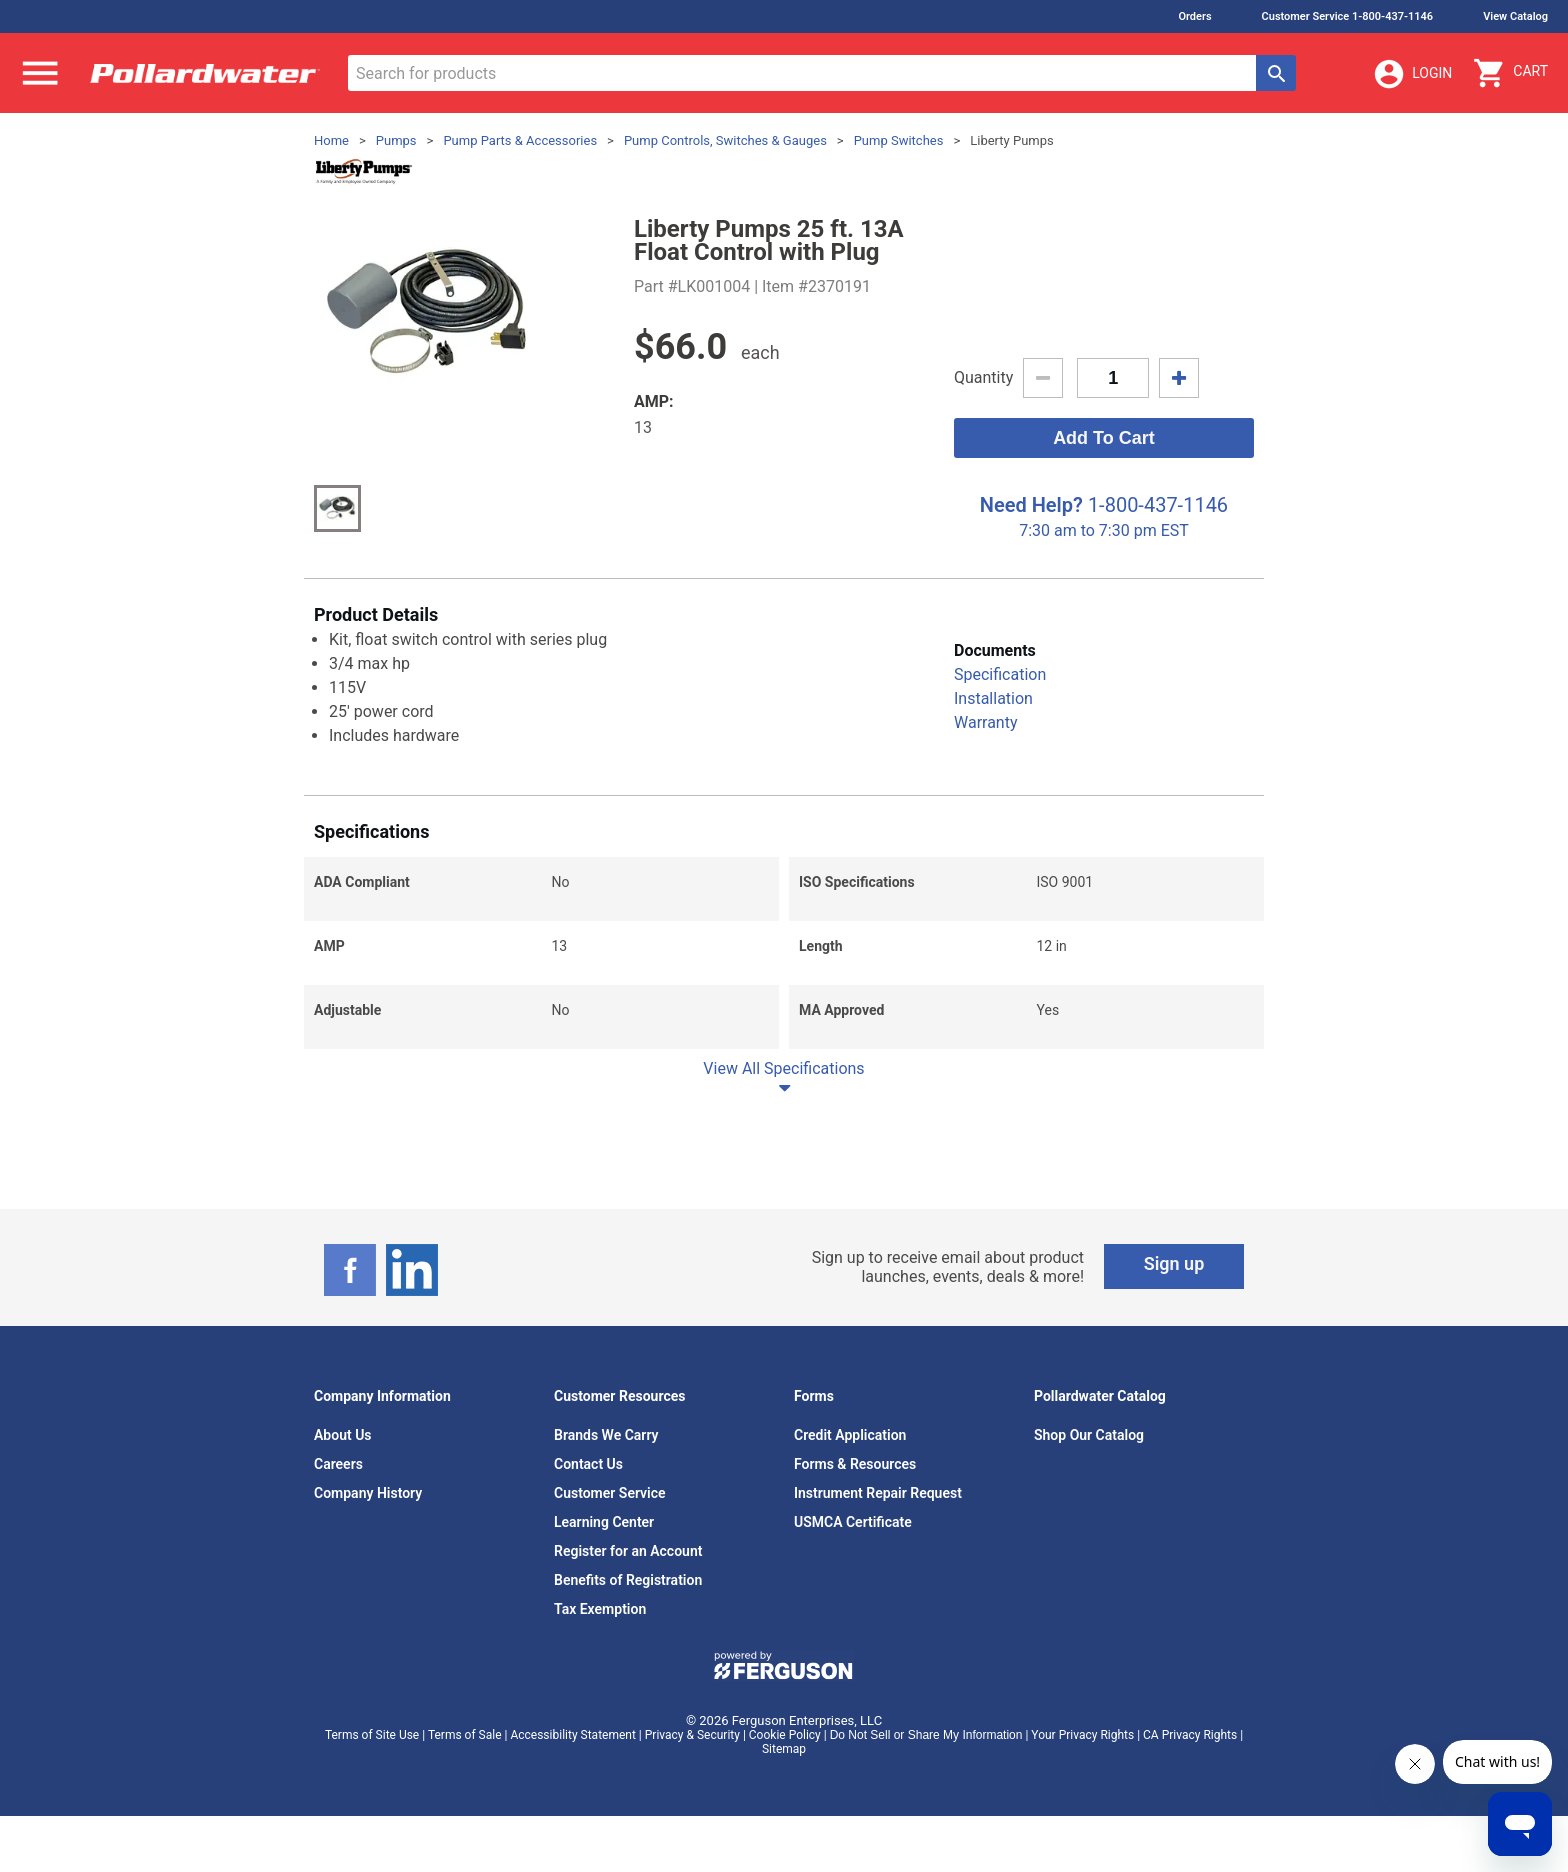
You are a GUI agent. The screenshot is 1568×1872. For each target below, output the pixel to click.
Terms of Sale (465, 1735)
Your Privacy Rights (1082, 1735)
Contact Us (588, 1464)
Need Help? (1031, 505)
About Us (343, 1435)
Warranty (986, 722)
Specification (1000, 674)
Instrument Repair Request (878, 1493)
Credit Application (850, 1435)
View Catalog (1515, 16)
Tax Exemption (600, 1609)
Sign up (1174, 1263)
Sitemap (784, 1749)
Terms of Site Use (372, 1735)
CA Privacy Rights (1190, 1735)
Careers (338, 1464)
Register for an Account (628, 1551)
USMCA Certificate (853, 1522)
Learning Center (604, 1522)
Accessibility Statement (572, 1735)
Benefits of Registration (628, 1580)
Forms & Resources (855, 1464)
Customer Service (610, 1493)
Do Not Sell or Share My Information (926, 1735)
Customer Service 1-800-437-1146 (1348, 16)
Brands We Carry (606, 1435)
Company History (368, 1493)
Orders (1194, 16)
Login (1412, 74)
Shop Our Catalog (1089, 1435)
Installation (993, 698)
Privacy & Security (692, 1735)
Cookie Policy (785, 1735)
